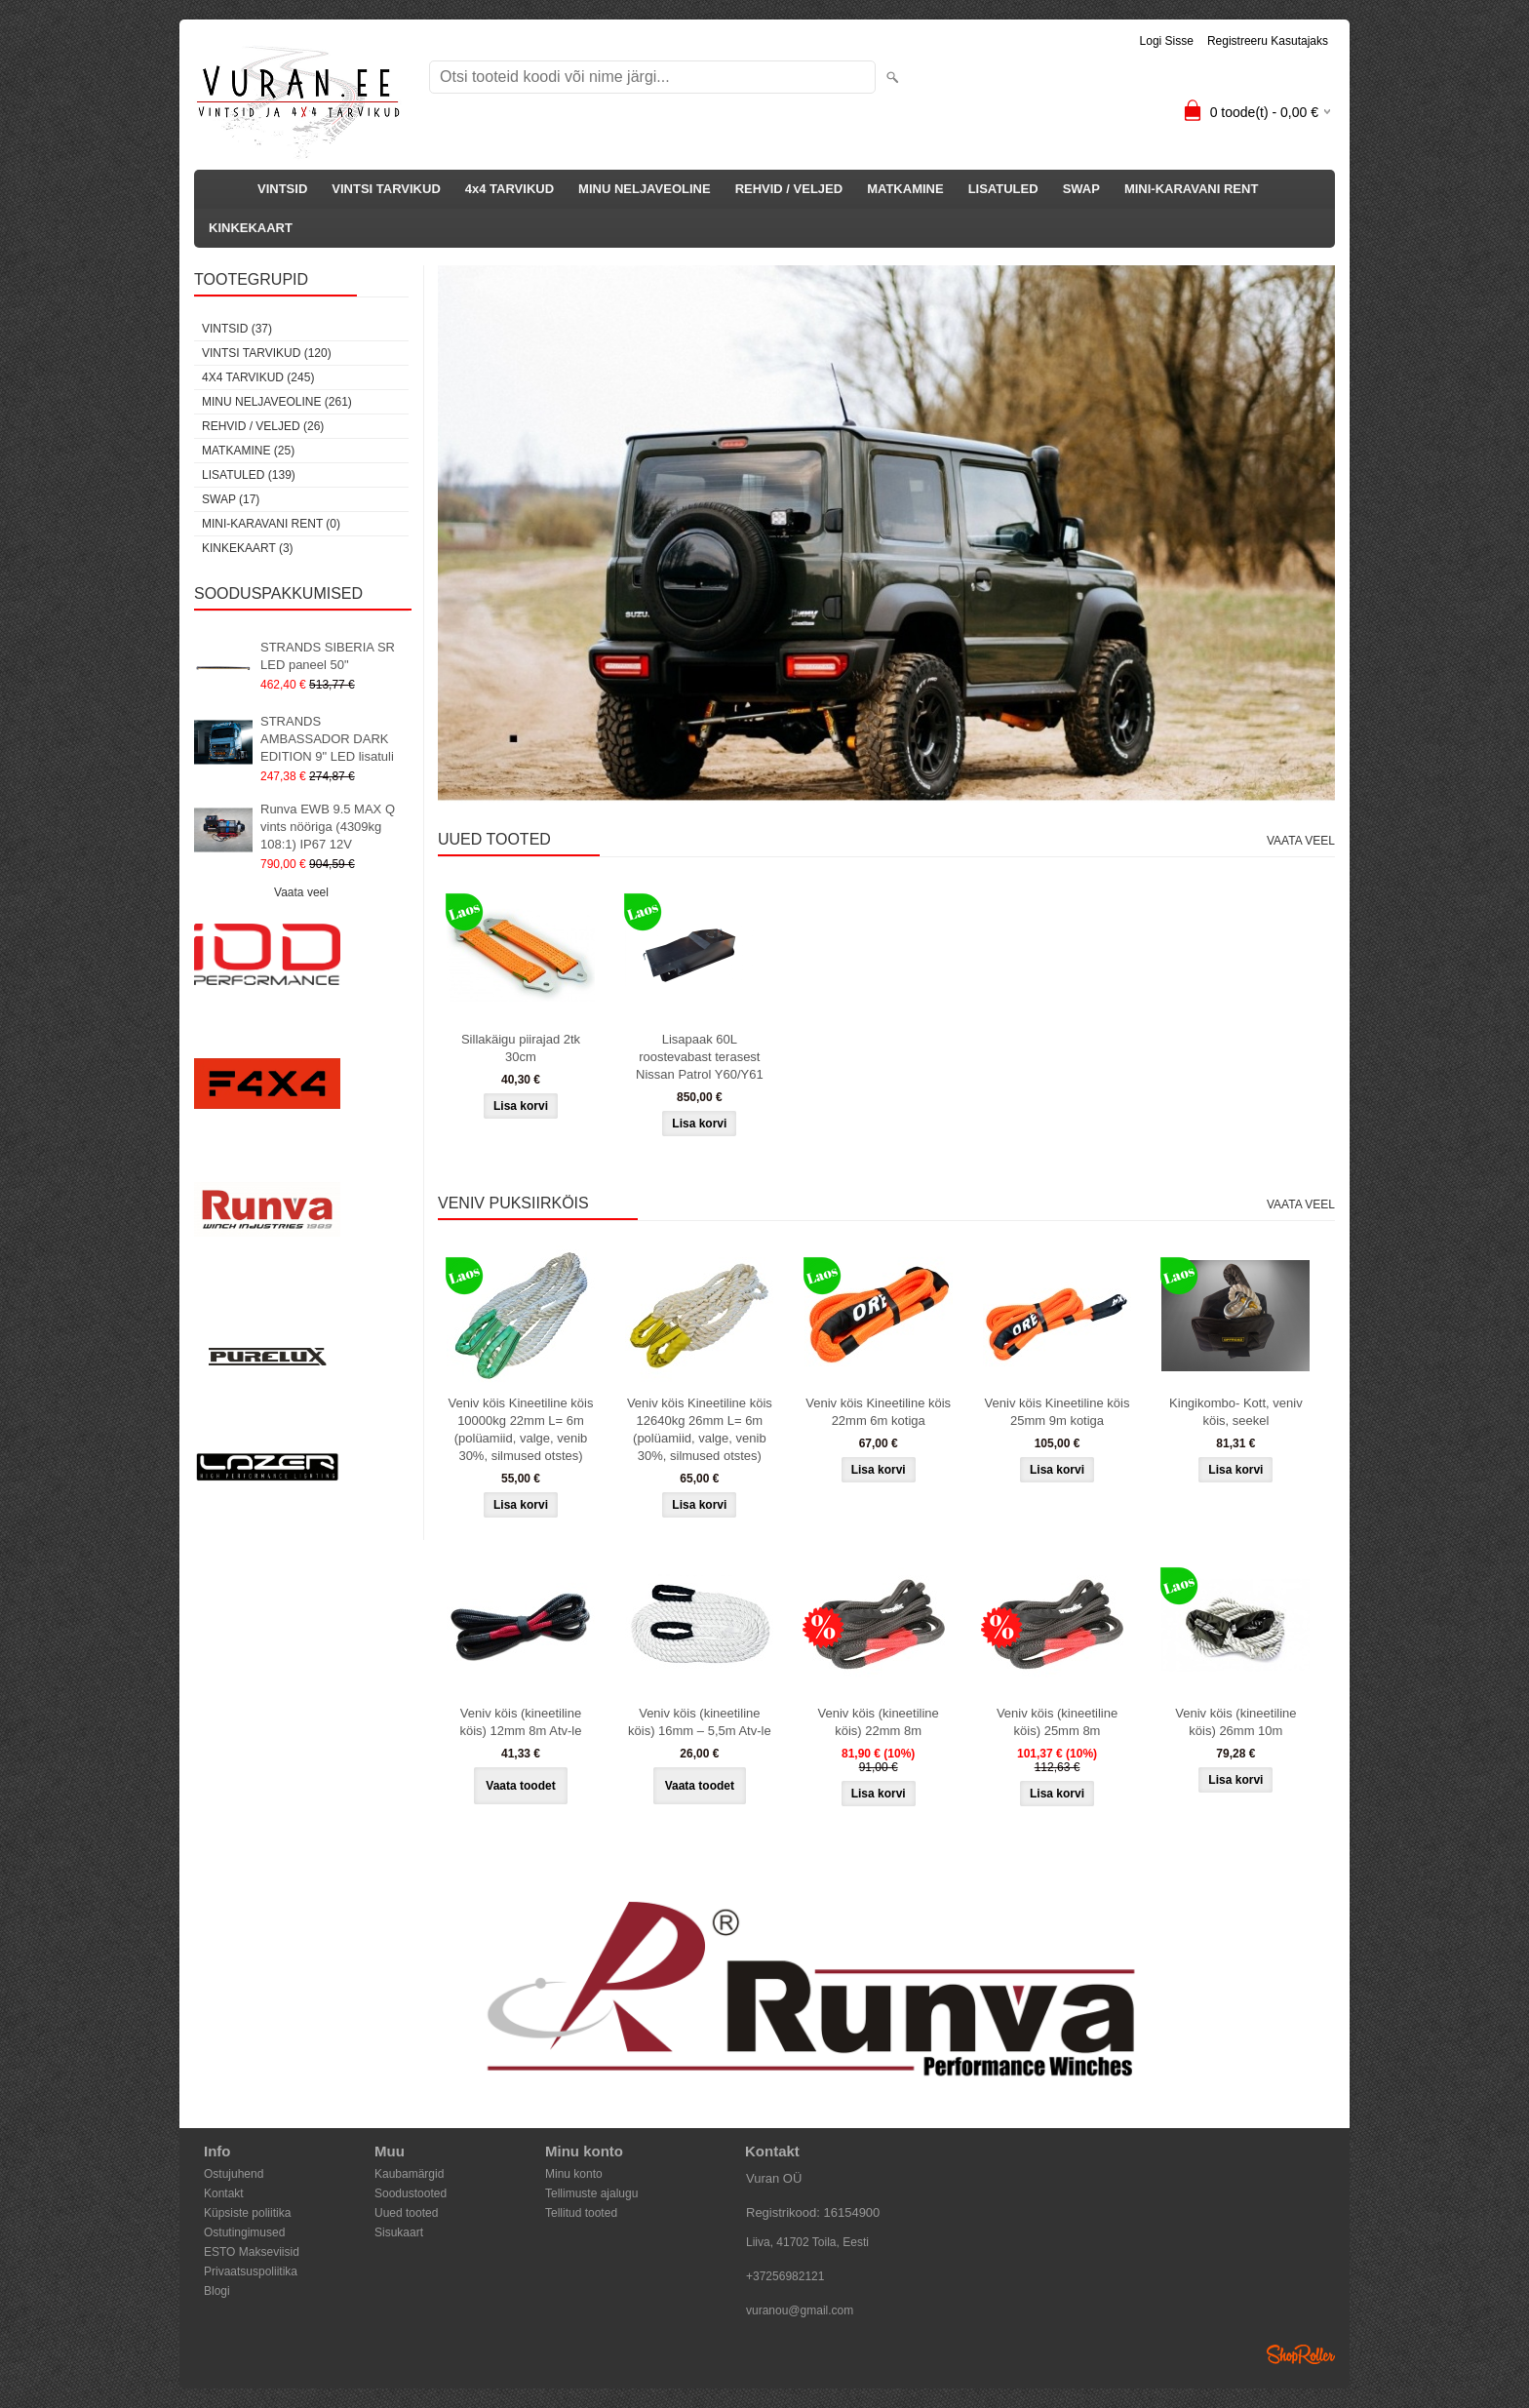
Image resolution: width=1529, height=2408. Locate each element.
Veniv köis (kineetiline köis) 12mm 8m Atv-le (521, 1722)
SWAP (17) (230, 499)
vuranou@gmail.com (799, 2310)
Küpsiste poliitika (247, 2213)
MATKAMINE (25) (248, 450)
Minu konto (574, 2174)
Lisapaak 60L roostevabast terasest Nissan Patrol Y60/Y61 (700, 1057)
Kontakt (224, 2193)
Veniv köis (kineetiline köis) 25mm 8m (1057, 1722)
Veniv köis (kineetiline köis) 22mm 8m (878, 1722)
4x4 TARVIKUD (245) (258, 377)
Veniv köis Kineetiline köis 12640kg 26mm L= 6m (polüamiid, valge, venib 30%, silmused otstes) (699, 1429)
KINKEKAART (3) (248, 548)
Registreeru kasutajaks (1267, 41)
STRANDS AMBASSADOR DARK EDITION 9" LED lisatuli (327, 739)
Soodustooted (410, 2193)
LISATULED (1003, 188)
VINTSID (282, 188)
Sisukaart (398, 2232)
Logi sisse (1167, 41)
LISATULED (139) (248, 475)
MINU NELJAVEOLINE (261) (277, 402)
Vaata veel (301, 892)
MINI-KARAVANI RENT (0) (271, 524)
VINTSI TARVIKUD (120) (267, 353)
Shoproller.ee (1301, 2354)
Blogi (217, 2291)
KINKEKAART (251, 227)
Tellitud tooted (581, 2213)
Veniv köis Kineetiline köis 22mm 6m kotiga (878, 1412)
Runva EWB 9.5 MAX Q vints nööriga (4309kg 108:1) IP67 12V (327, 826)
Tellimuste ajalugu (591, 2193)
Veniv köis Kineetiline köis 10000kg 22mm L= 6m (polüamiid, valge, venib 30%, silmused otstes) (521, 1429)
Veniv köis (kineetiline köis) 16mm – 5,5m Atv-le (699, 1722)
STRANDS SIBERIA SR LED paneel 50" (327, 656)
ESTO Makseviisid (251, 2252)
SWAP (1081, 188)
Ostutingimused (244, 2232)
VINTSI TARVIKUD (386, 188)
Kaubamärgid (409, 2174)
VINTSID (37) (237, 329)
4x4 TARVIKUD (509, 188)
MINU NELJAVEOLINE (644, 188)
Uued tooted (406, 2213)
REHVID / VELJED (789, 188)
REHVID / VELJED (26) (263, 426)
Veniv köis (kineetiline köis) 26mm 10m (1235, 1722)
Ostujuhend (233, 2174)
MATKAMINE (905, 188)
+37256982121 (785, 2276)
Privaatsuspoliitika (250, 2271)
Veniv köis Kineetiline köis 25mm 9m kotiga (1057, 1412)
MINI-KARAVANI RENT (1191, 188)
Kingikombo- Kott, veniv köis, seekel (1236, 1412)
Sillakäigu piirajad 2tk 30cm (520, 1048)
